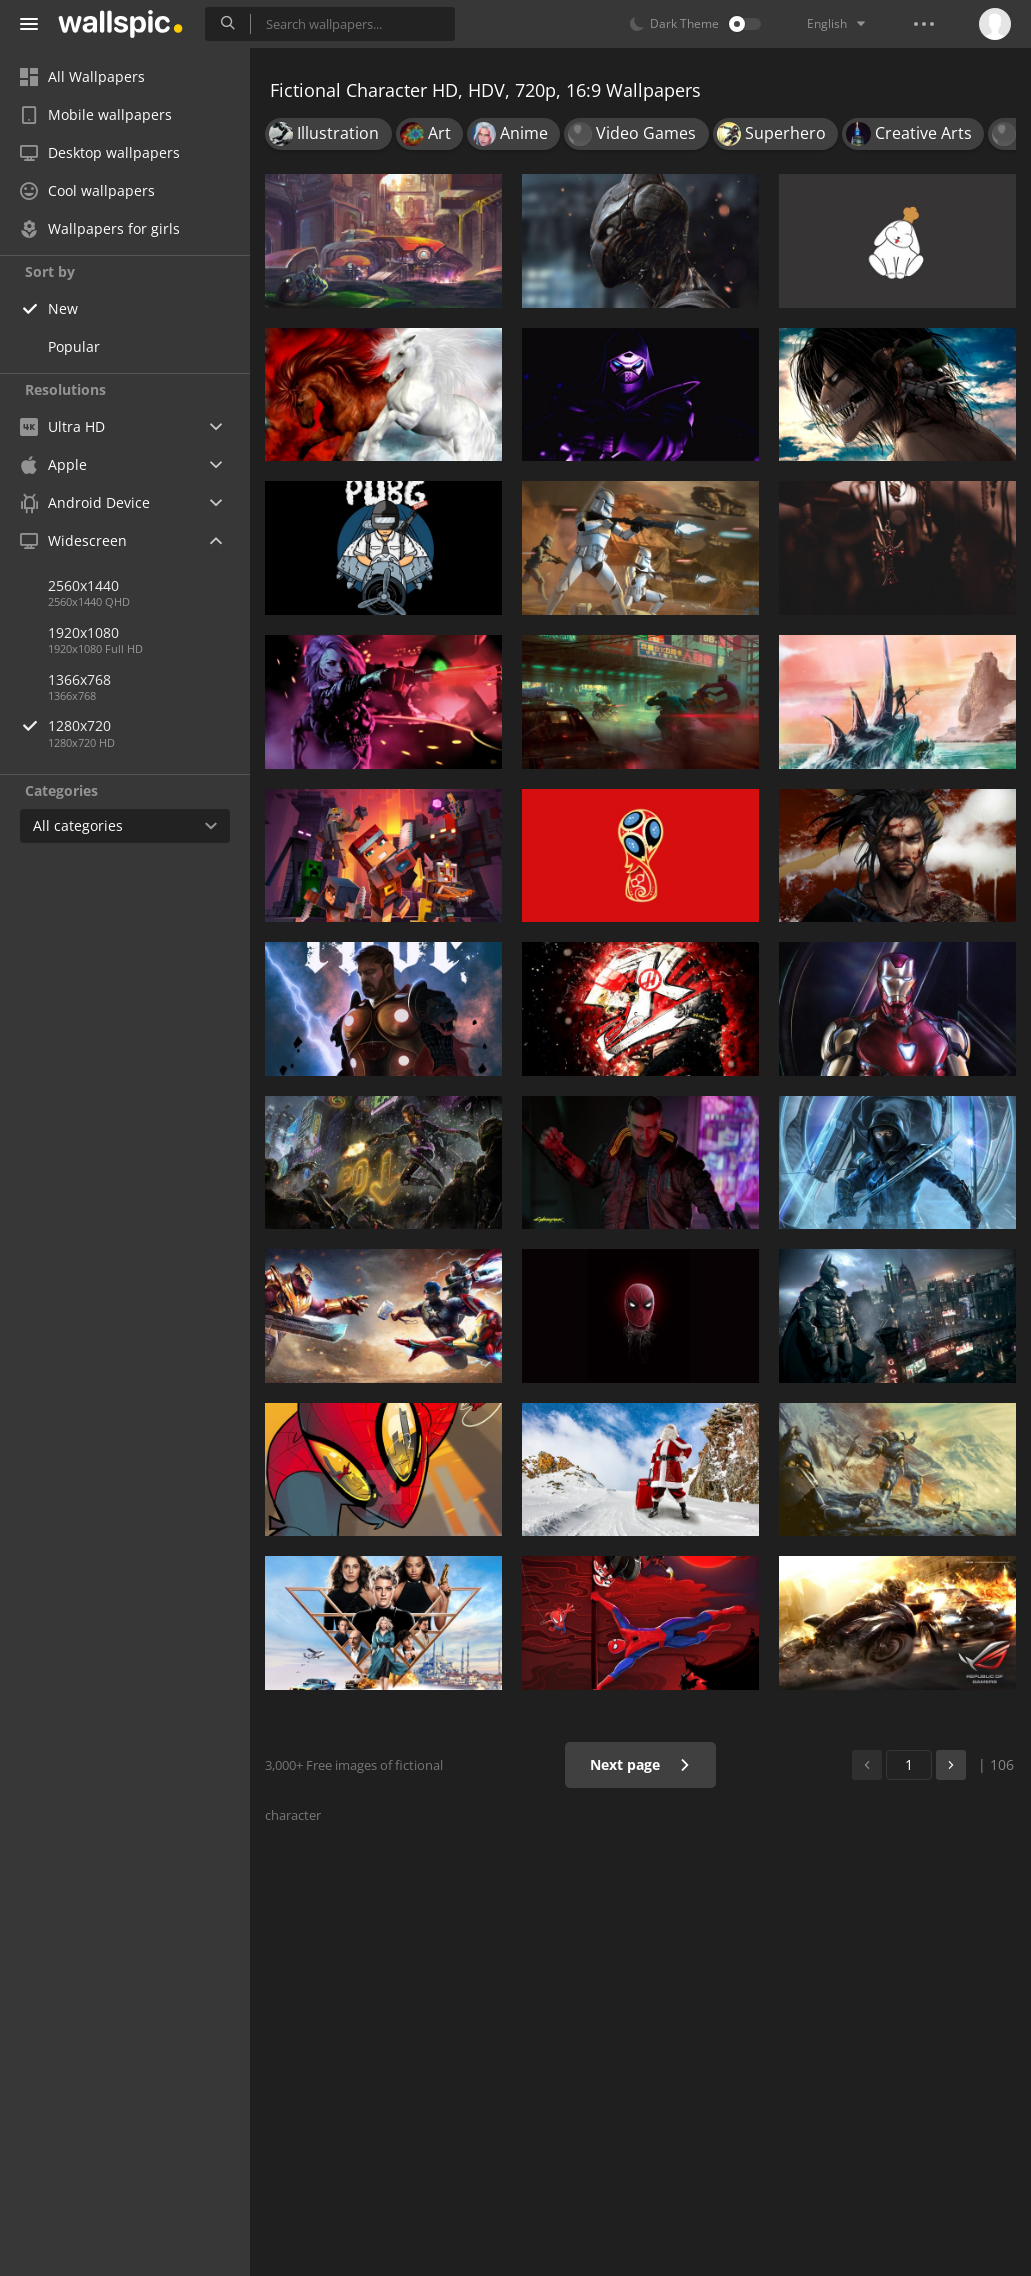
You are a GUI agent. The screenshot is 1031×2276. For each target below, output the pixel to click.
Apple (53, 464)
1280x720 (149, 725)
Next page (640, 1764)
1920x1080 (83, 632)
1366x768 (79, 679)
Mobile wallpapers (96, 114)
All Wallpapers (82, 76)
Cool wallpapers (87, 190)
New (63, 308)
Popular (74, 346)
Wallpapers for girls (100, 228)
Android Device (85, 503)
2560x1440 (83, 585)
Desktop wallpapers (100, 152)
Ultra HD (62, 426)
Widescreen (73, 540)
